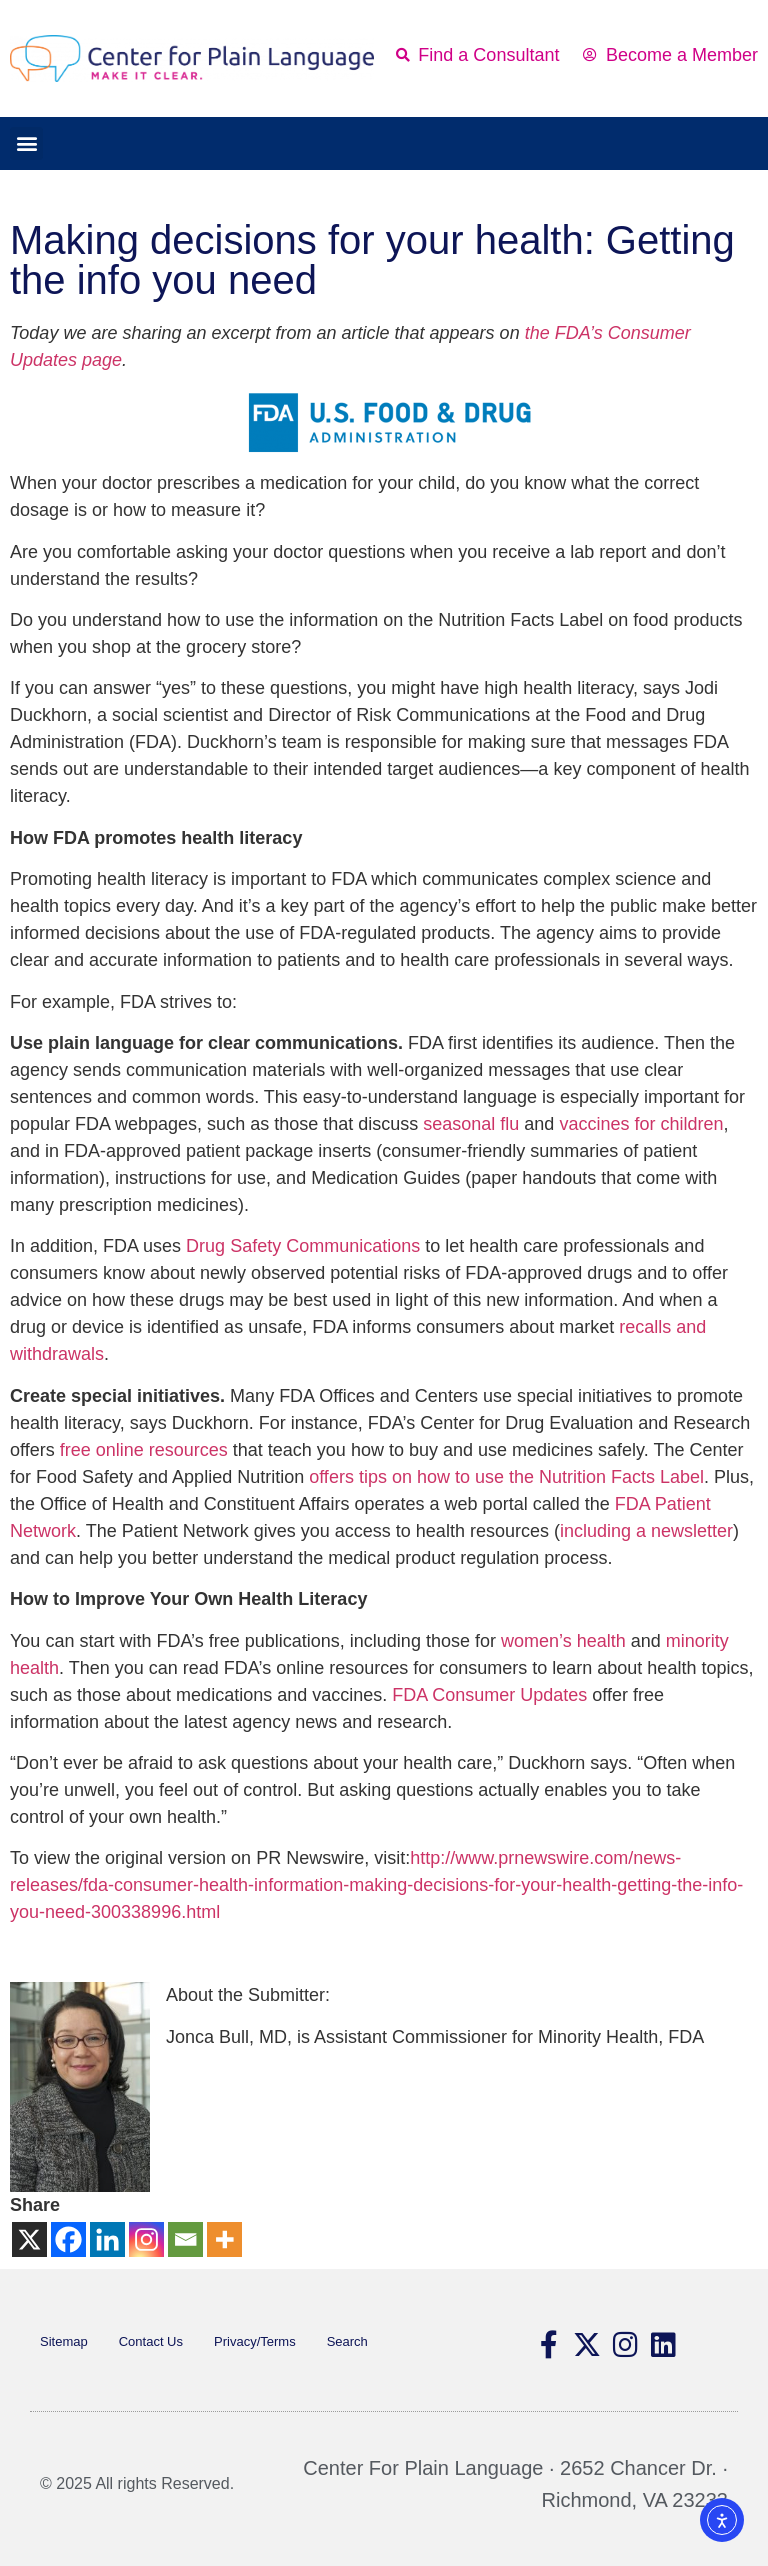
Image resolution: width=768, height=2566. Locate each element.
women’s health (563, 1641)
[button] (26, 143)
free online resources (144, 1450)
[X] (29, 2239)
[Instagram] (146, 2239)
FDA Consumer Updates (489, 1695)
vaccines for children (641, 1124)
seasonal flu (471, 1124)
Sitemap (64, 2341)
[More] (224, 2239)
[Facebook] (68, 2239)
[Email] (185, 2239)
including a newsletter (646, 1531)
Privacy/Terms (255, 2341)
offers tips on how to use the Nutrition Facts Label (506, 1477)
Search (347, 2341)
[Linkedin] (107, 2239)
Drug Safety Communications (303, 1246)
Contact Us (151, 2341)
